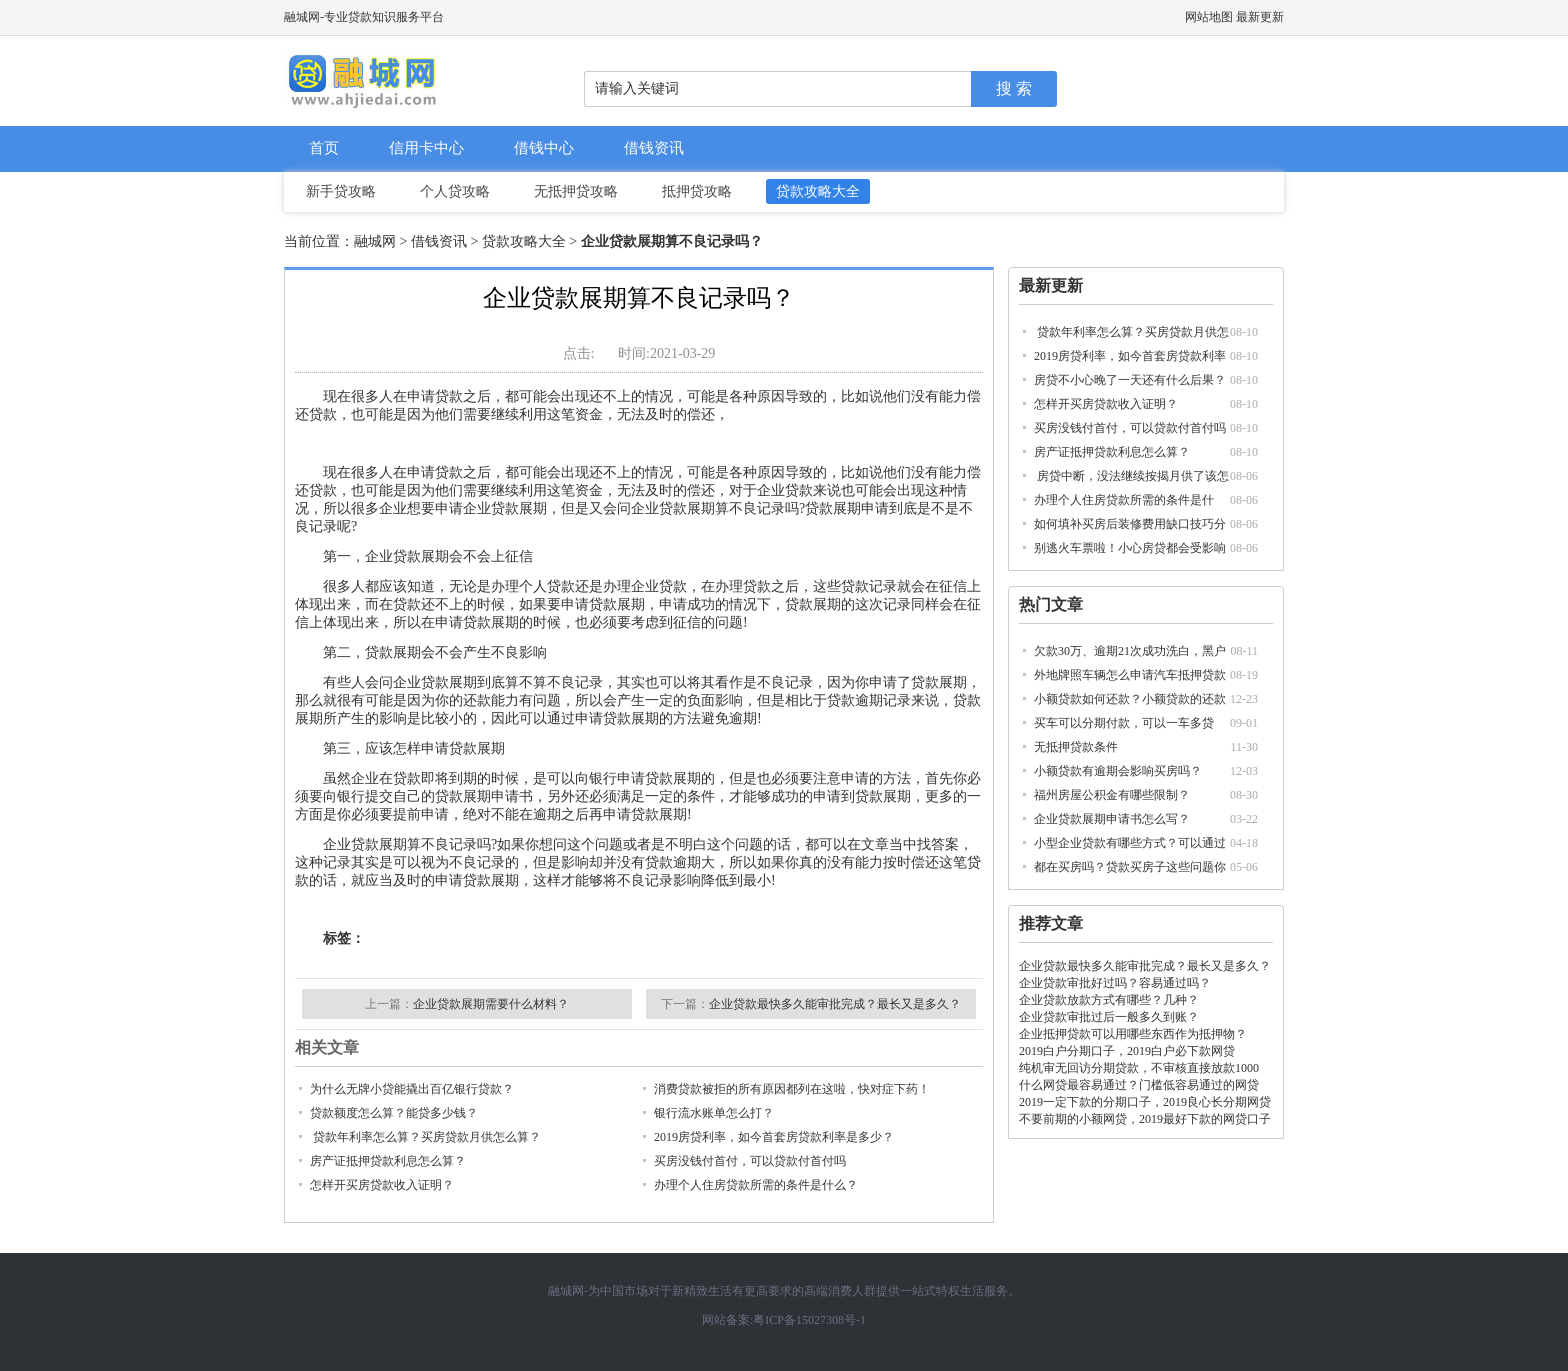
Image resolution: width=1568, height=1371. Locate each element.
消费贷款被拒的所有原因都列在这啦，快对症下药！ (792, 1089)
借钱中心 (544, 148)
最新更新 (1260, 17)
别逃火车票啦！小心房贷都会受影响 (1130, 548)
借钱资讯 (654, 148)
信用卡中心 (426, 148)
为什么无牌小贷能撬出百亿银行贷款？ (412, 1089)
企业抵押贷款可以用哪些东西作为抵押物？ (1133, 1034)
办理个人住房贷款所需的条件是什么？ (756, 1185)
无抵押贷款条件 (1076, 747)
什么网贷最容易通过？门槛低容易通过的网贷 (1139, 1085)
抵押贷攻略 (697, 191)
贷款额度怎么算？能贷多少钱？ (394, 1113)
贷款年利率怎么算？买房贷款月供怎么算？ (425, 1137)
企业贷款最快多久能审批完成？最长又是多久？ (1145, 966)
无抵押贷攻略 (576, 191)
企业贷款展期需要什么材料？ (491, 1004)
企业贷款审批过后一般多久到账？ (1109, 1017)
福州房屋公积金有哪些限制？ (1112, 795)
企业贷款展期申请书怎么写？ (1112, 819)
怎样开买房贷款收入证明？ (1106, 404)
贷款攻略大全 (818, 191)
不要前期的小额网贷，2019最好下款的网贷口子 (1145, 1119)
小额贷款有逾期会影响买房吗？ (1118, 771)
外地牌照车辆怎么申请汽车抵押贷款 (1130, 675)
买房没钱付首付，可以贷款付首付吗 (1130, 428)
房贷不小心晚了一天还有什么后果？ (1130, 380)
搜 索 (1014, 88)
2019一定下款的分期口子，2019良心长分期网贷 (1145, 1102)
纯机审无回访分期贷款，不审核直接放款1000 (1139, 1068)
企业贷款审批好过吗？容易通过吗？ (1115, 983)
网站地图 (1209, 17)
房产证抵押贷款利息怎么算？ (1112, 452)
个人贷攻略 (455, 191)
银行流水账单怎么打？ (714, 1113)
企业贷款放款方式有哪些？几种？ (1109, 1000)
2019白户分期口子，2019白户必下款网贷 (1127, 1051)
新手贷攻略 (341, 191)
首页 (324, 148)
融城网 (375, 241)
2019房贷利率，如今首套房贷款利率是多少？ (774, 1137)
